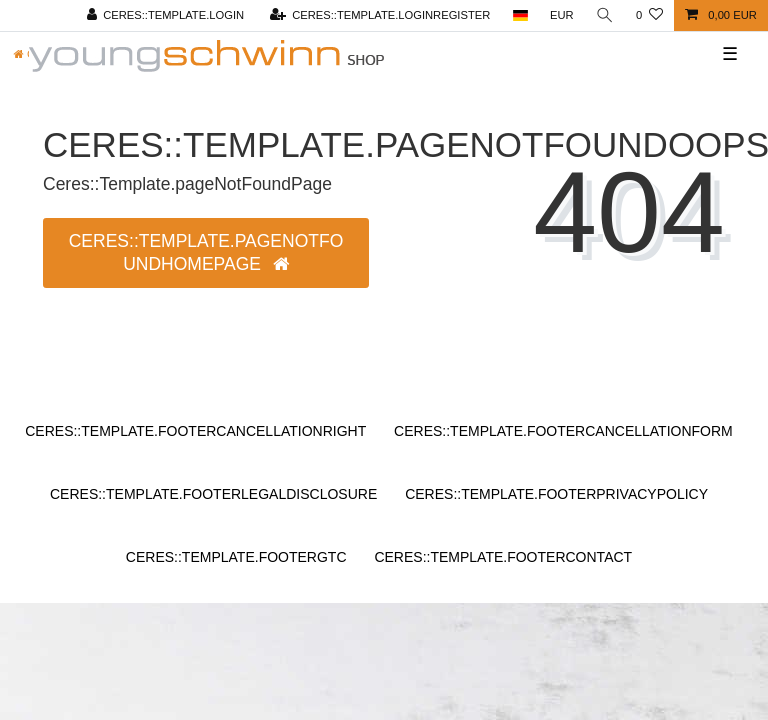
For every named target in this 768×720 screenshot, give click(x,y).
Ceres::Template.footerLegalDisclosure (213, 494)
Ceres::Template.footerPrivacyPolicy (556, 494)
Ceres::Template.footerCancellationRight (195, 431)
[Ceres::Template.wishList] (649, 15)
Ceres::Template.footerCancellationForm (563, 431)
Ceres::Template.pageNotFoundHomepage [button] (206, 252)
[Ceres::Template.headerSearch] (605, 15)
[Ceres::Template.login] (165, 15)
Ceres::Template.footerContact (503, 557)
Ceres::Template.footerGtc (236, 557)
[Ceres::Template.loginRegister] (379, 15)
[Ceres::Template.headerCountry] (519, 15)
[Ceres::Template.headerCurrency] (562, 15)
